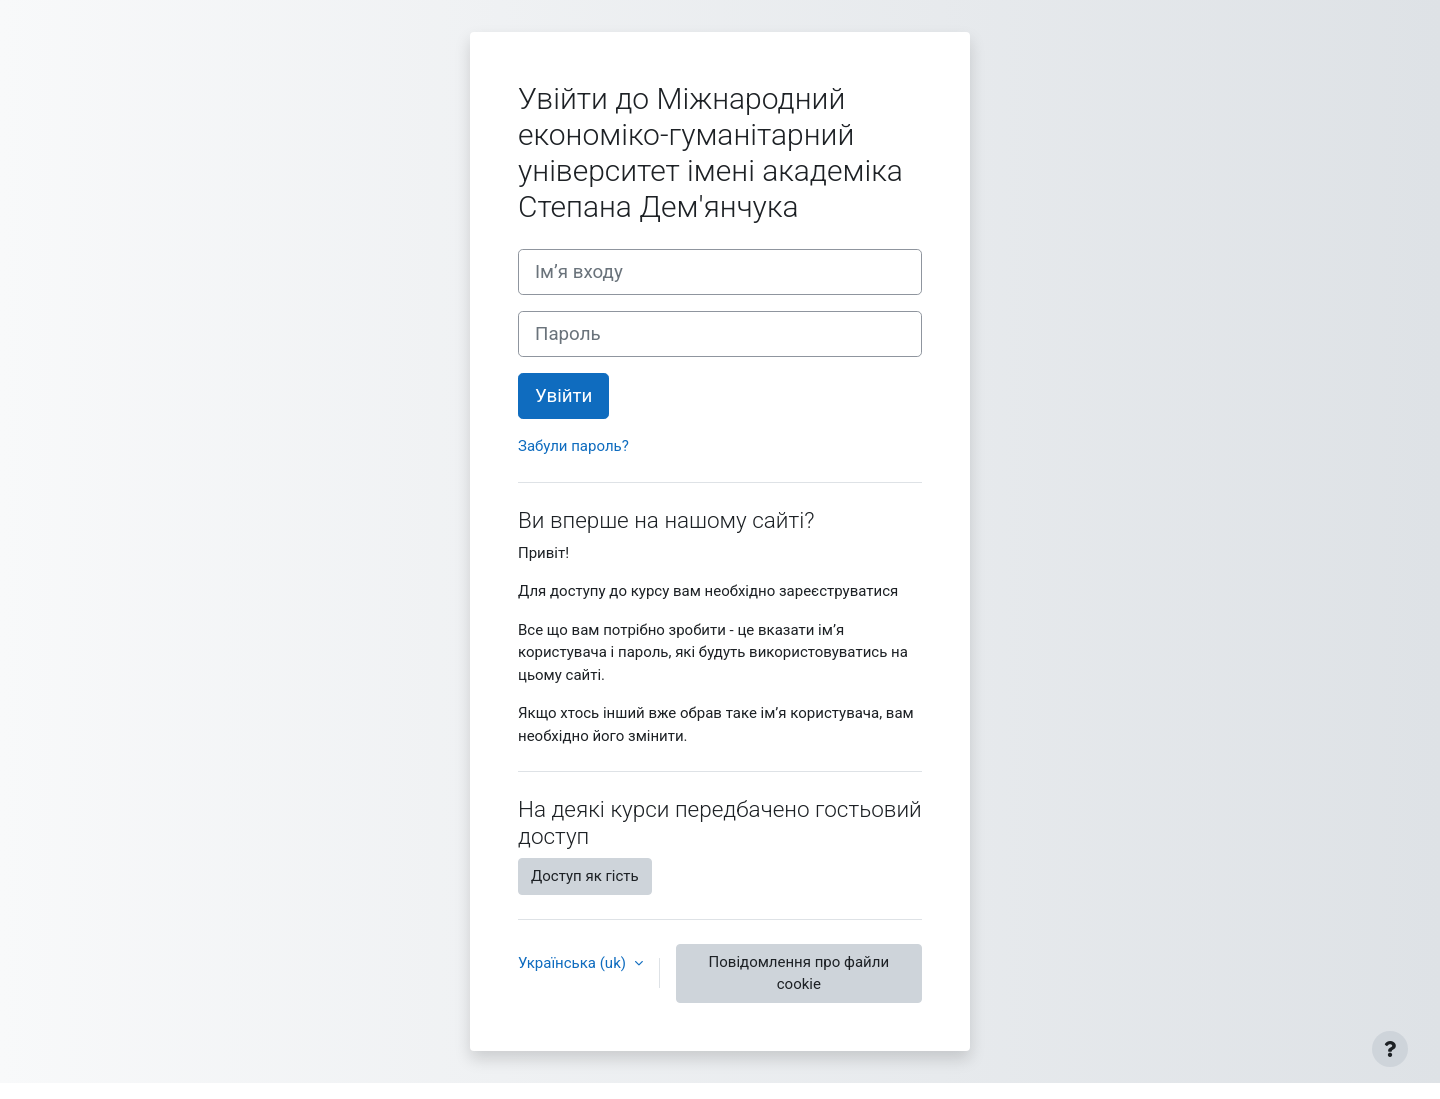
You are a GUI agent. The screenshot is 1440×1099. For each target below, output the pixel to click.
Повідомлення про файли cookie (799, 973)
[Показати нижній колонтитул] (1390, 1049)
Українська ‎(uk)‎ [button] (574, 963)
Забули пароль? (573, 446)
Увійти (563, 396)
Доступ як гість (585, 876)
